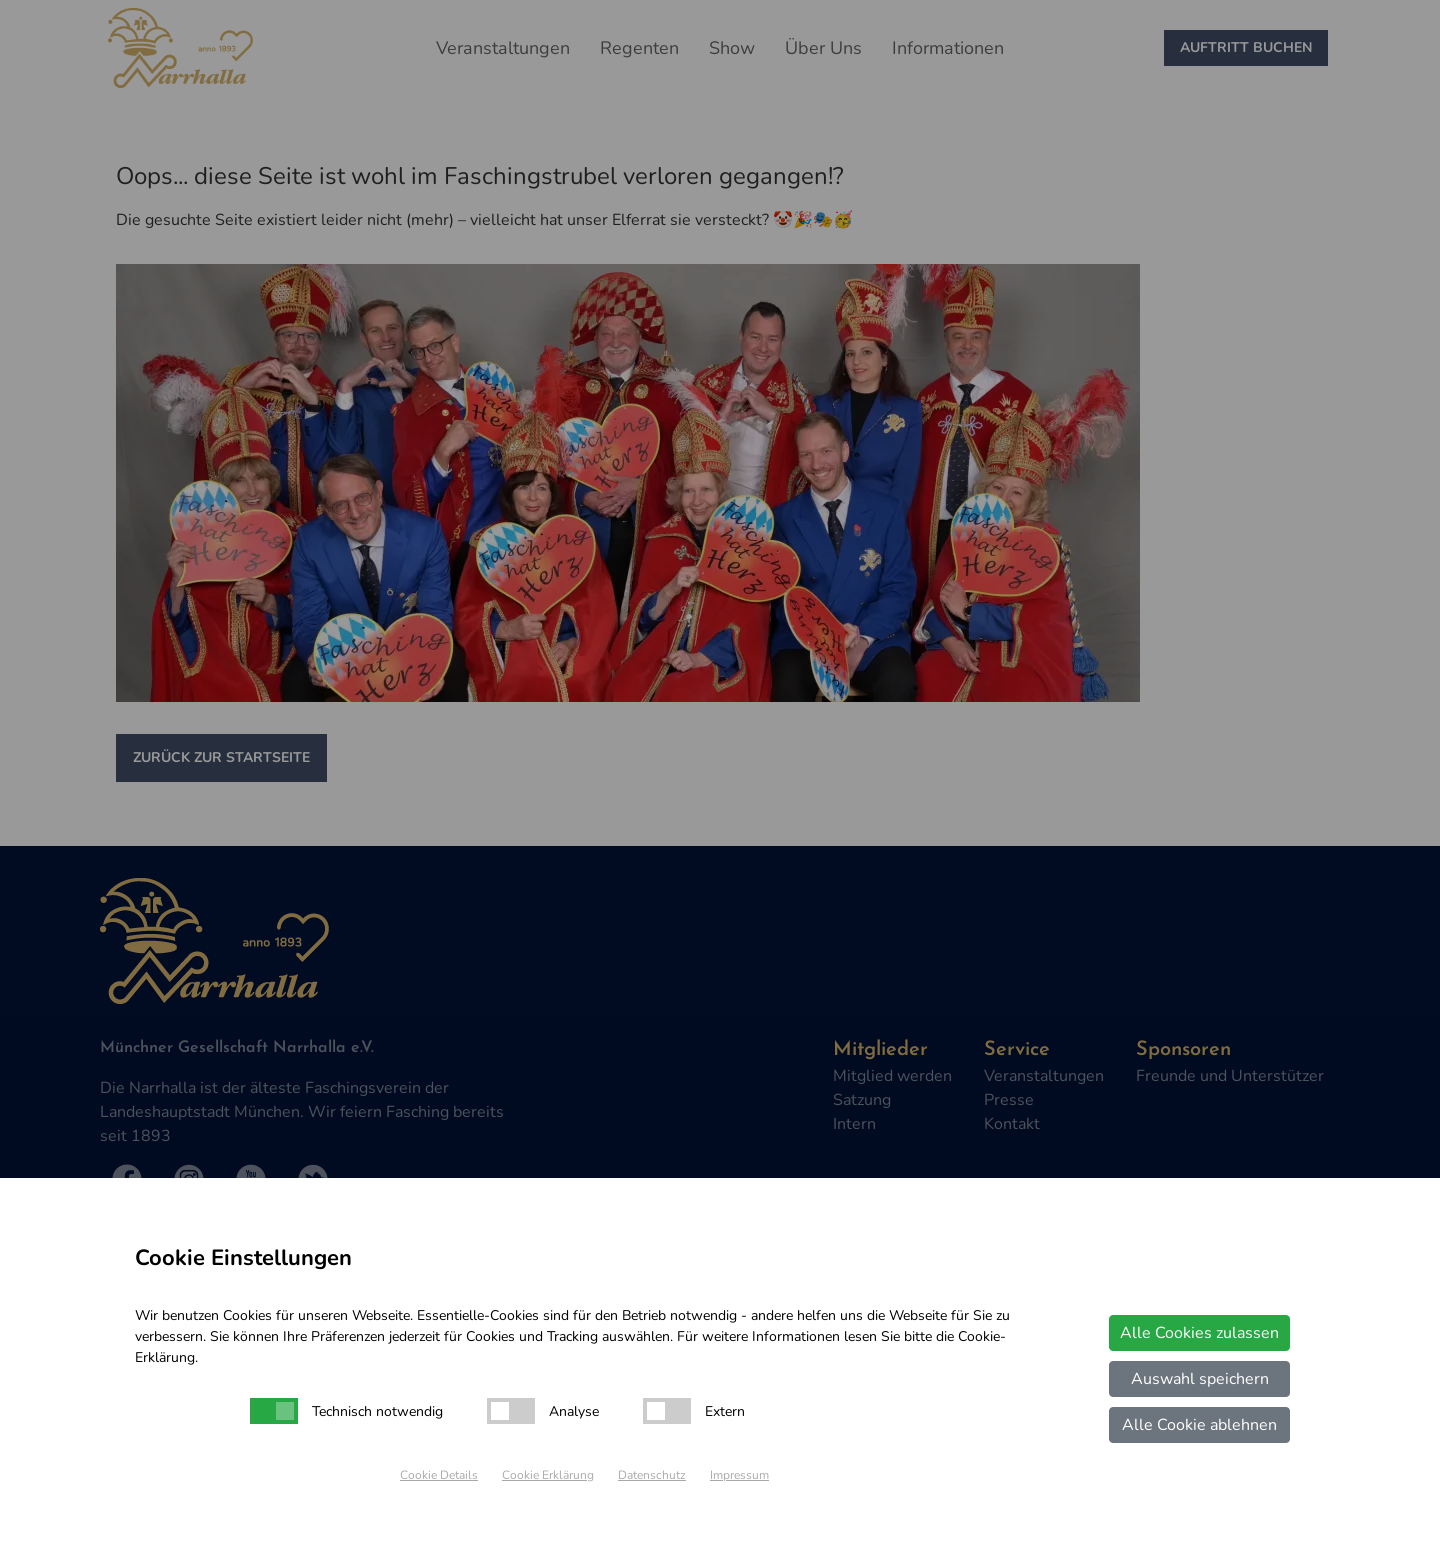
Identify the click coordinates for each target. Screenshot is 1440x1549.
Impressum (739, 1475)
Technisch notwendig (377, 1411)
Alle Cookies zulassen (1199, 1333)
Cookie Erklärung (548, 1475)
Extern (725, 1411)
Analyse (574, 1411)
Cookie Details (439, 1475)
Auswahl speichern (1200, 1379)
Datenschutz (652, 1475)
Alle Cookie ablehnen (1199, 1425)
